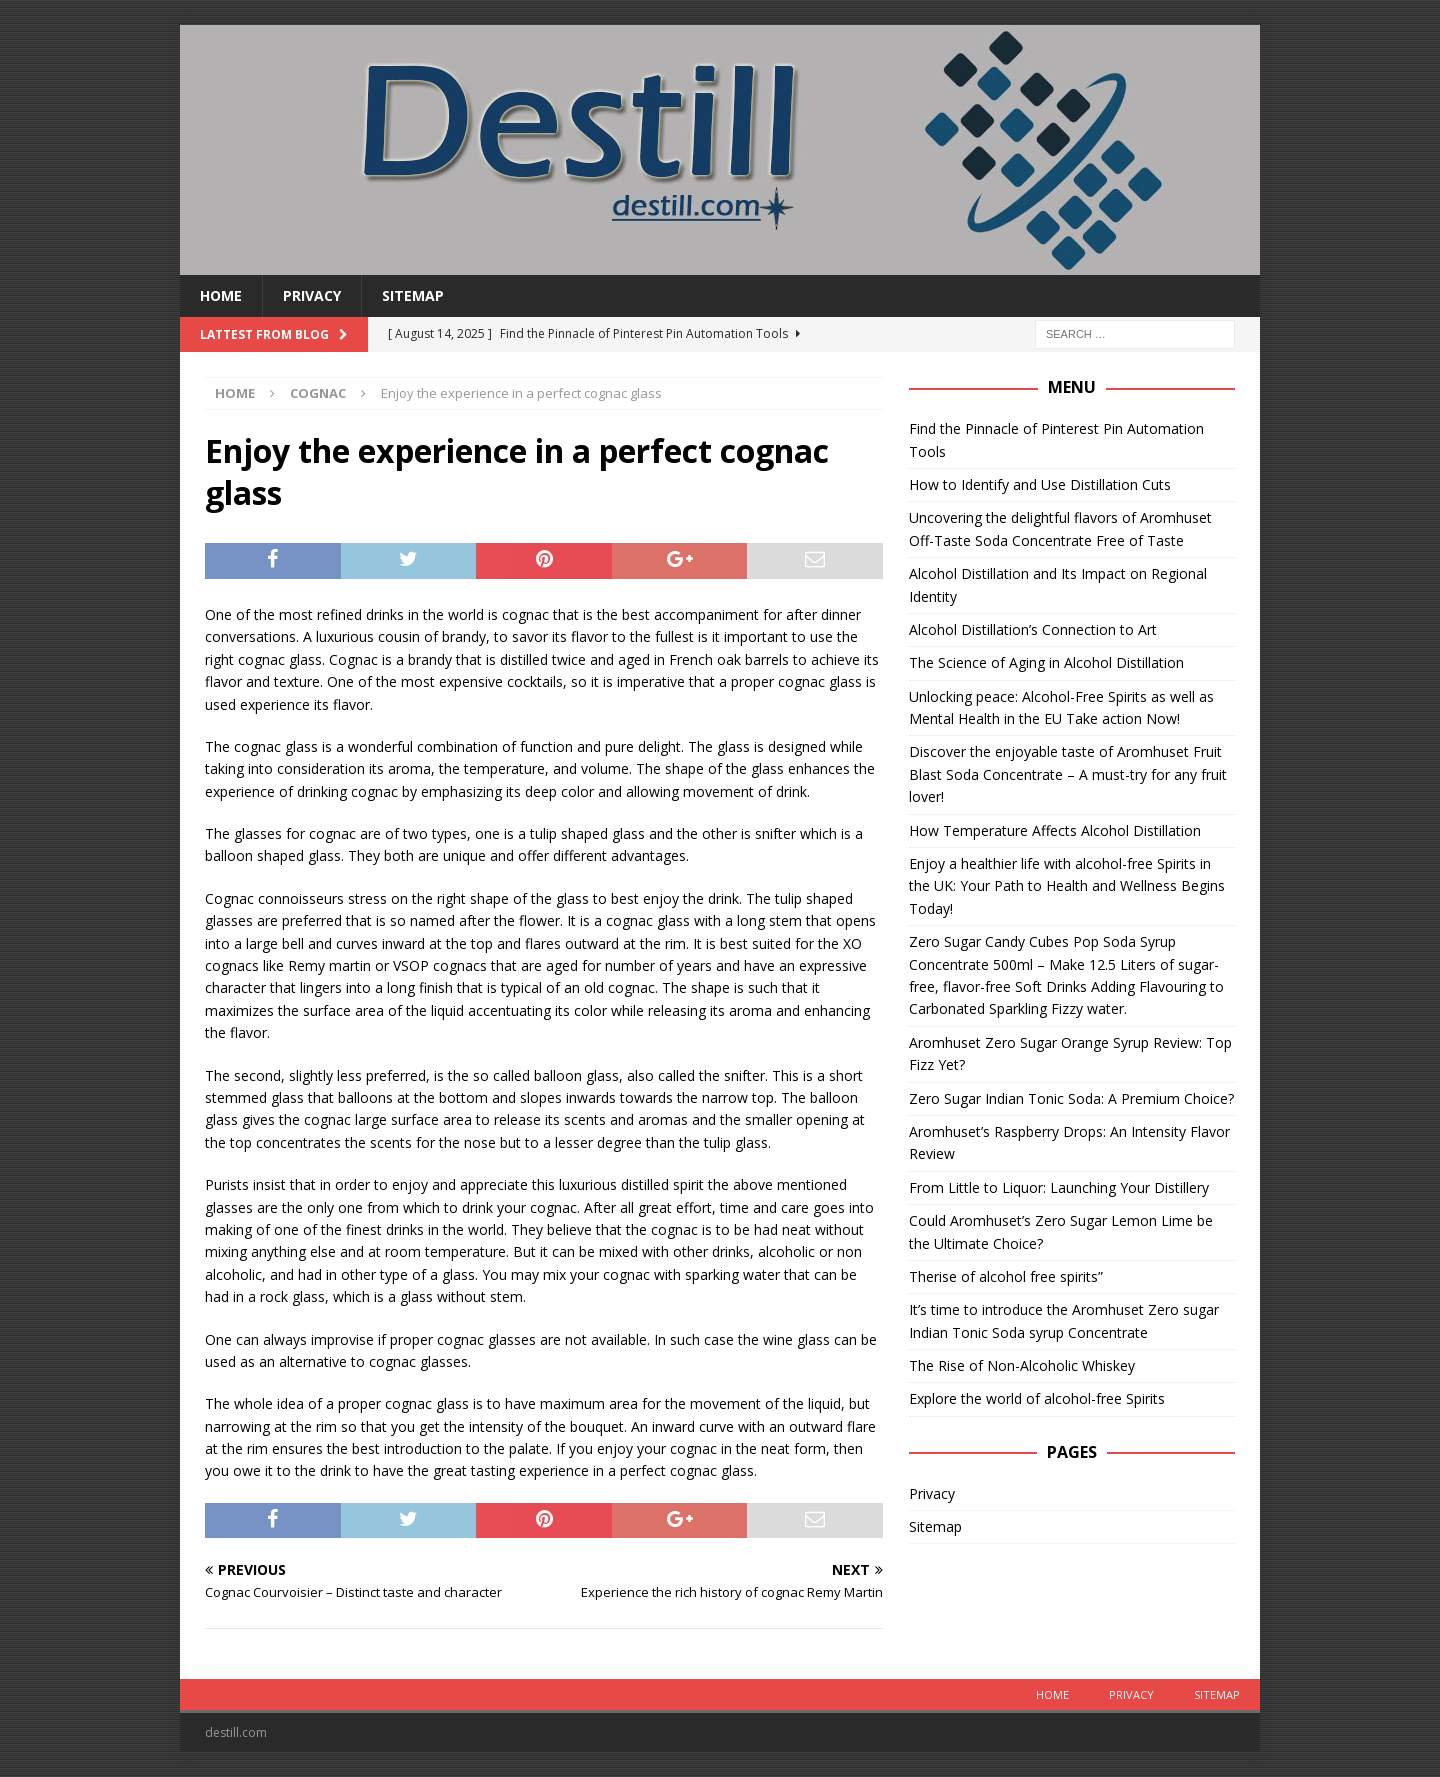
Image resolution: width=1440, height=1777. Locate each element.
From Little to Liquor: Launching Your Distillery (1059, 1187)
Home (221, 295)
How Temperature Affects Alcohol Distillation (1055, 830)
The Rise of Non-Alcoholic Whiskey (1022, 1365)
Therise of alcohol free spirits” (1006, 1276)
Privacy (312, 295)
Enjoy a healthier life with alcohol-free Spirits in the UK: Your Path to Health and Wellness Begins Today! (1067, 886)
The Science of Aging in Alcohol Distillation (1046, 662)
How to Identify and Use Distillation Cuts (1040, 484)
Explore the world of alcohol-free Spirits (1037, 1398)
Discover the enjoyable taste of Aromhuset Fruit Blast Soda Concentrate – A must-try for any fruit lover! (1068, 774)
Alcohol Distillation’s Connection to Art (1033, 629)
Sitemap (413, 295)
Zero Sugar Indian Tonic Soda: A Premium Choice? (1071, 1098)
